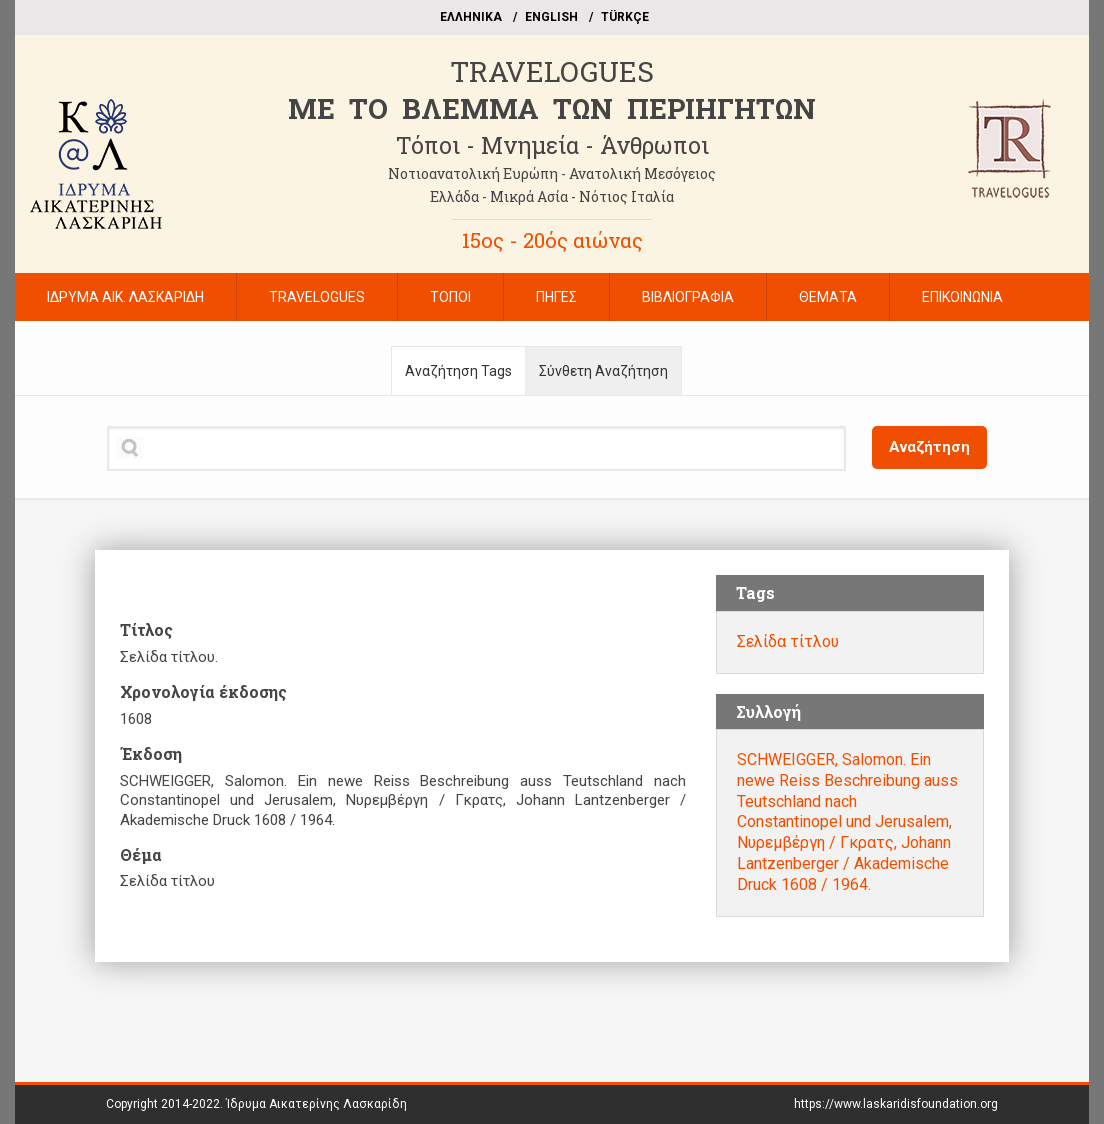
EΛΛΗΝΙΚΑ (471, 17)
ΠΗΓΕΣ (556, 297)
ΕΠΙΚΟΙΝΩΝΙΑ (962, 297)
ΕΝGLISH (551, 17)
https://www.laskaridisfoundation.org (896, 1104)
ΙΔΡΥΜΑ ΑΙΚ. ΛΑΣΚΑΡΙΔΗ (125, 297)
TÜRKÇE (625, 17)
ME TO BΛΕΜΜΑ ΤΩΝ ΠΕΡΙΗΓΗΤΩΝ (552, 108)
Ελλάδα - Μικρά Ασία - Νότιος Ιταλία (552, 196)
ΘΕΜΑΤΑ (828, 297)
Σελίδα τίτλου (788, 641)
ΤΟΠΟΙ (450, 297)
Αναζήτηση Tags (458, 371)
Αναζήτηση (929, 447)
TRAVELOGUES (552, 71)
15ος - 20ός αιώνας (552, 240)
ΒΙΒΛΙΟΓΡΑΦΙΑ (688, 297)
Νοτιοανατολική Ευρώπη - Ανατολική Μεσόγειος (552, 173)
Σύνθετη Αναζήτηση (603, 371)
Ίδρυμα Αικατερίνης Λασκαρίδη (316, 1104)
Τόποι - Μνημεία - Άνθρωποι (552, 145)
